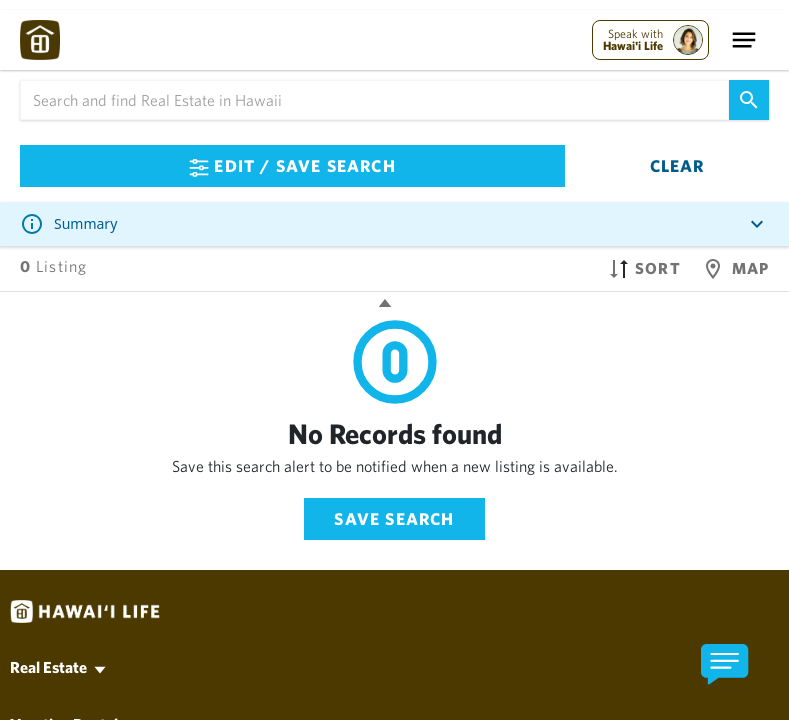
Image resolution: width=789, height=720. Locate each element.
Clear (677, 165)
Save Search (394, 518)
